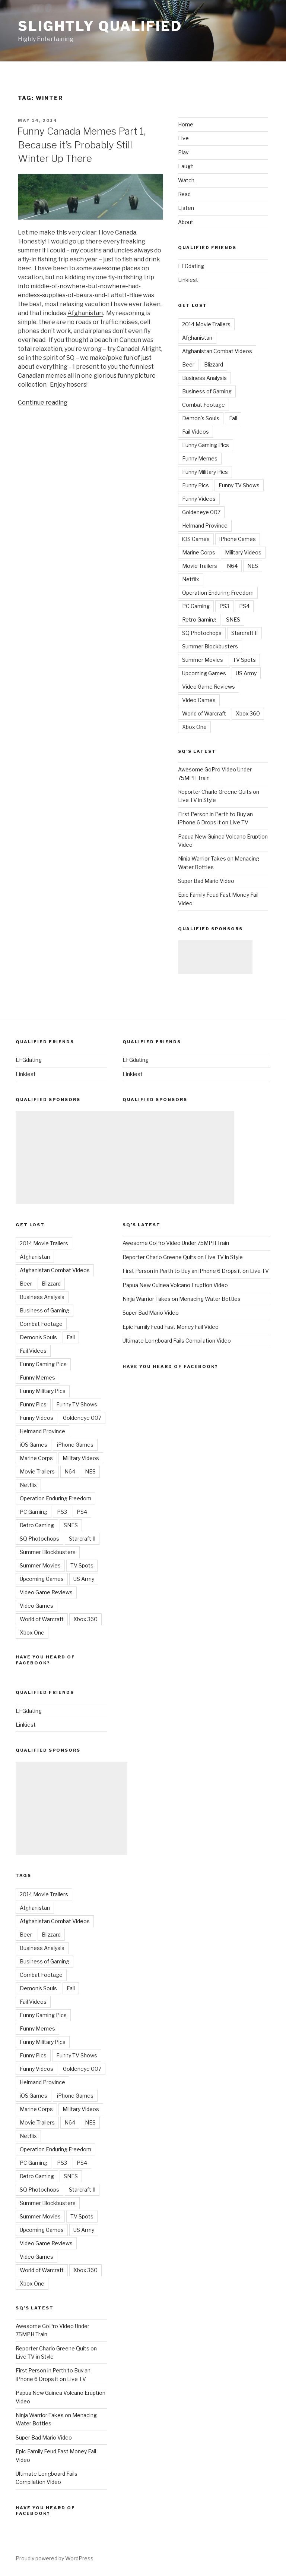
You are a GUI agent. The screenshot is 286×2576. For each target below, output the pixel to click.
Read (184, 194)
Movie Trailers (199, 566)
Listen (186, 208)
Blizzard (213, 364)
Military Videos (243, 552)
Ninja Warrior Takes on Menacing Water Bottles (182, 1299)
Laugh (186, 166)
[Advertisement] (215, 957)
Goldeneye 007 (201, 512)
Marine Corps (198, 552)
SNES (233, 619)
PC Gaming (196, 606)
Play (183, 152)
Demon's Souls (200, 418)
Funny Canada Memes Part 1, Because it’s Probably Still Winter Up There (81, 144)
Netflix (190, 579)
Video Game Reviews (208, 686)
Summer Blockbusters (210, 646)
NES (252, 566)
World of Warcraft (204, 713)
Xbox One (194, 727)
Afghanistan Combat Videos (217, 351)
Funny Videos (199, 499)
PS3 (224, 606)
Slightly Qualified (100, 26)
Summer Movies (202, 660)
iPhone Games (237, 539)
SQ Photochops (202, 633)
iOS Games (196, 539)
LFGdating (191, 266)
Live (183, 138)
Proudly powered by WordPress (54, 2558)
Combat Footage (203, 405)
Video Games (199, 700)
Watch (186, 180)
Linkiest (188, 280)
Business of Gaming (207, 391)
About (185, 222)
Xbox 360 (248, 713)
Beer (188, 364)
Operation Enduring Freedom (218, 592)
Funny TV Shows (239, 485)
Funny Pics (195, 485)
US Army (246, 673)
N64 (232, 566)
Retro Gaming (199, 619)
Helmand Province (205, 525)
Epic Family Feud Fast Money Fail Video (171, 1327)
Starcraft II (244, 633)
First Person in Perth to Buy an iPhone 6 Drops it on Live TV (196, 1271)
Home (185, 124)
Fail (233, 418)
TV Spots (244, 660)
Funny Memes (199, 458)
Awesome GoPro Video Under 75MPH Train (176, 1243)
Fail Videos (195, 431)
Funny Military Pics (205, 472)
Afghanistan (85, 313)
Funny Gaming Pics (205, 445)
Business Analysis (204, 378)
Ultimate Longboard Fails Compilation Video (177, 1340)
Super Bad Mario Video (206, 881)
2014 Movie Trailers (206, 324)
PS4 (244, 606)
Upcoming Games (204, 673)
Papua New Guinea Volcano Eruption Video (175, 1285)
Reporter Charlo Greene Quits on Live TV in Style (183, 1257)
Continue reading (42, 402)
